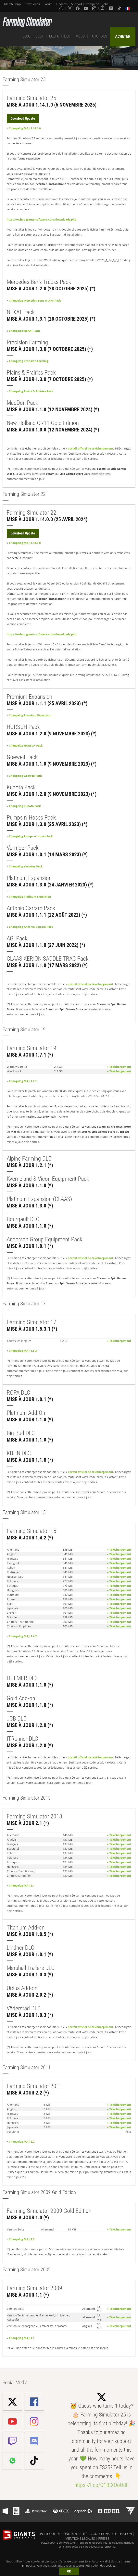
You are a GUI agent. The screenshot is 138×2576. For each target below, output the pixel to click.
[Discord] (111, 8)
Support (76, 4)
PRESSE (103, 2538)
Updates (62, 4)
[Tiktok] (119, 8)
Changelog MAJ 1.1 (21, 2338)
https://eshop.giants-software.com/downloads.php (41, 219)
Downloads (32, 4)
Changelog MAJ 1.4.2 (23, 1636)
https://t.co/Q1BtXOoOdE (101, 2485)
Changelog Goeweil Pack (25, 776)
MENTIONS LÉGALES (80, 2538)
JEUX (40, 36)
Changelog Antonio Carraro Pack (31, 927)
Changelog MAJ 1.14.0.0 (25, 543)
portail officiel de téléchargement (90, 448)
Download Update (22, 118)
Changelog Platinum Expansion (30, 896)
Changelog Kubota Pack (25, 806)
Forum (48, 4)
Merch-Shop (12, 4)
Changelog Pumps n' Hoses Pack (31, 836)
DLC (67, 36)
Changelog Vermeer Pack (26, 866)
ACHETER (122, 36)
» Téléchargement (119, 1067)
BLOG (26, 36)
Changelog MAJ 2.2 (21, 2141)
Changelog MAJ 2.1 (21, 1885)
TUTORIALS (98, 36)
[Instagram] (94, 8)
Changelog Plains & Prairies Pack (31, 391)
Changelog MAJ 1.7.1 (23, 1081)
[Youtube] (86, 8)
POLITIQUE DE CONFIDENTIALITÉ (63, 2534)
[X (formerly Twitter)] (70, 8)
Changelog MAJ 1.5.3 (23, 1350)
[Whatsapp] (61, 8)
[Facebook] (78, 8)
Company (92, 4)
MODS (80, 36)
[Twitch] (103, 8)
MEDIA (54, 36)
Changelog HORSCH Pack (26, 745)
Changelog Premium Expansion (30, 715)
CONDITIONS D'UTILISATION (111, 2534)
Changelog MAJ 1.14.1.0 (25, 128)
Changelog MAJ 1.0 (21, 2239)
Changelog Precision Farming (28, 361)
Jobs (105, 4)
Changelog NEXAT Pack (24, 331)
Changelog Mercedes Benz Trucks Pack (35, 300)
